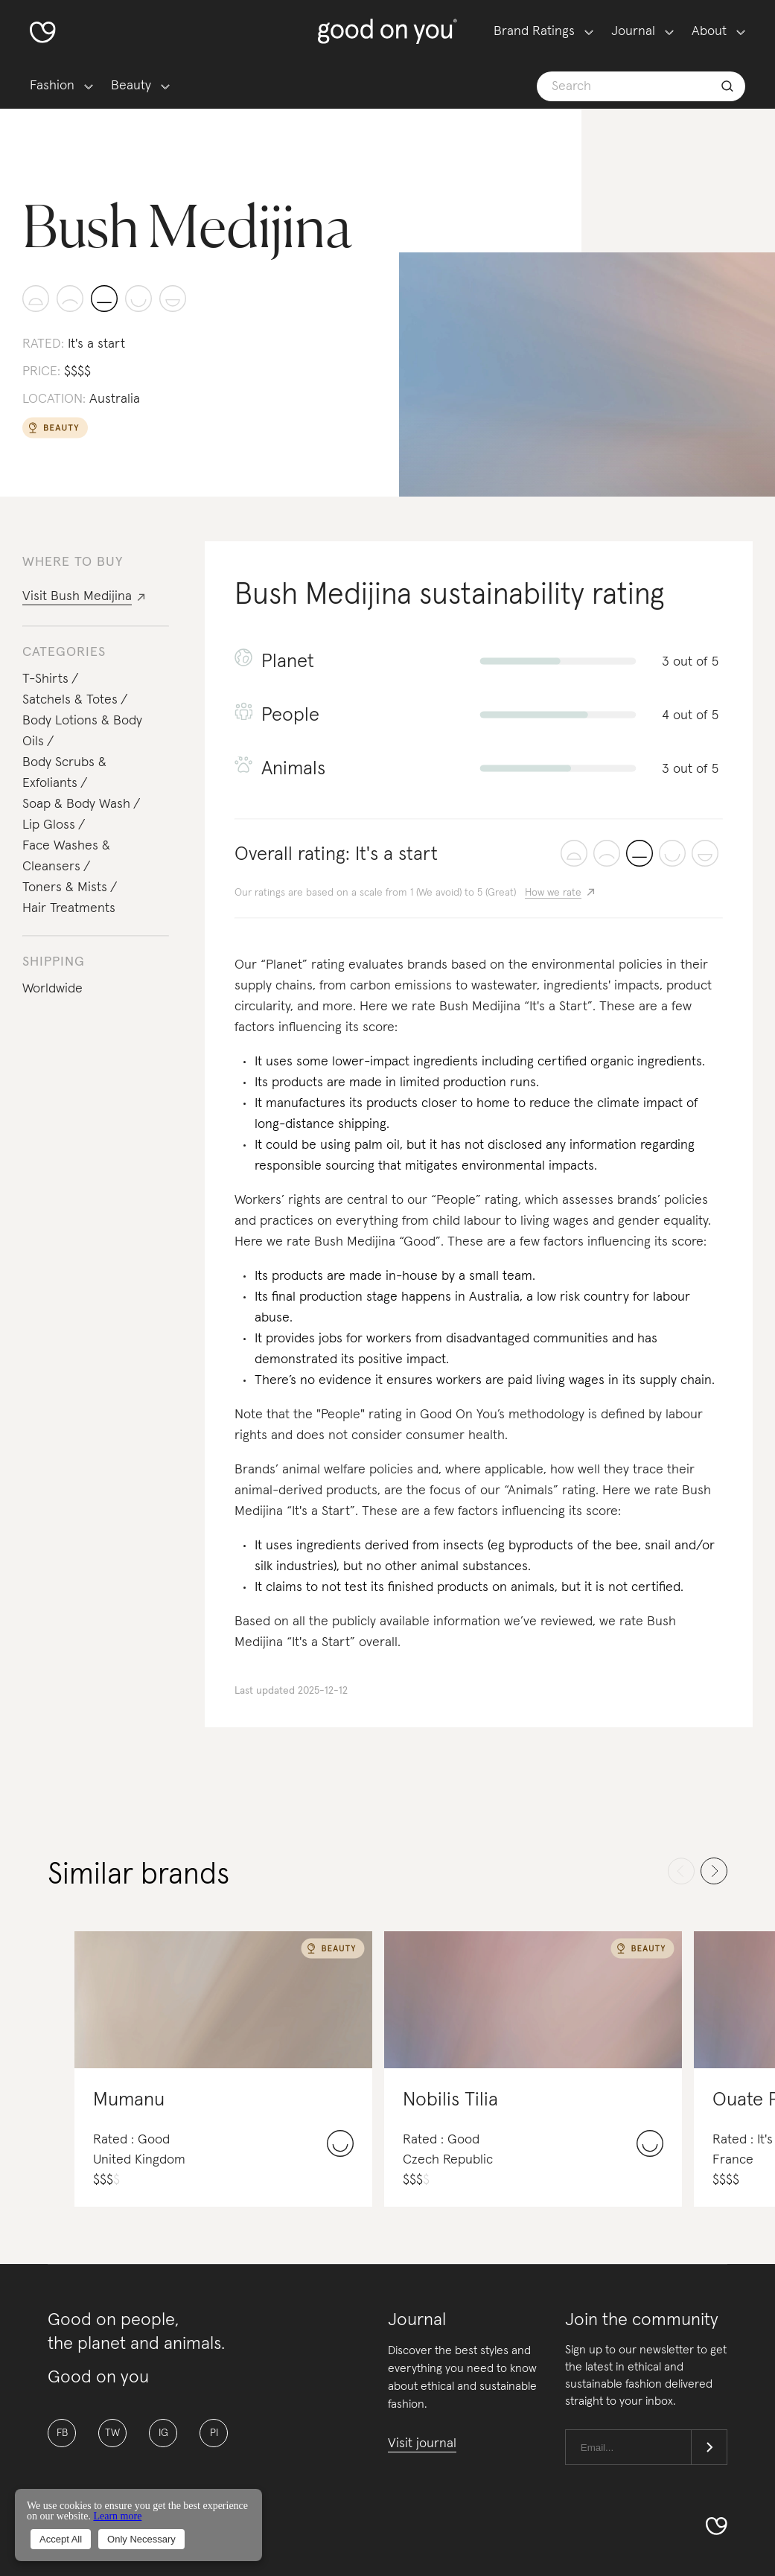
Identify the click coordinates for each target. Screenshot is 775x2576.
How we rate (553, 892)
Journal (633, 31)
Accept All (60, 2539)
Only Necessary (141, 2539)
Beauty (131, 85)
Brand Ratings (534, 31)
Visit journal (422, 2443)
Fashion (52, 85)
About (709, 31)
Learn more (117, 2516)
